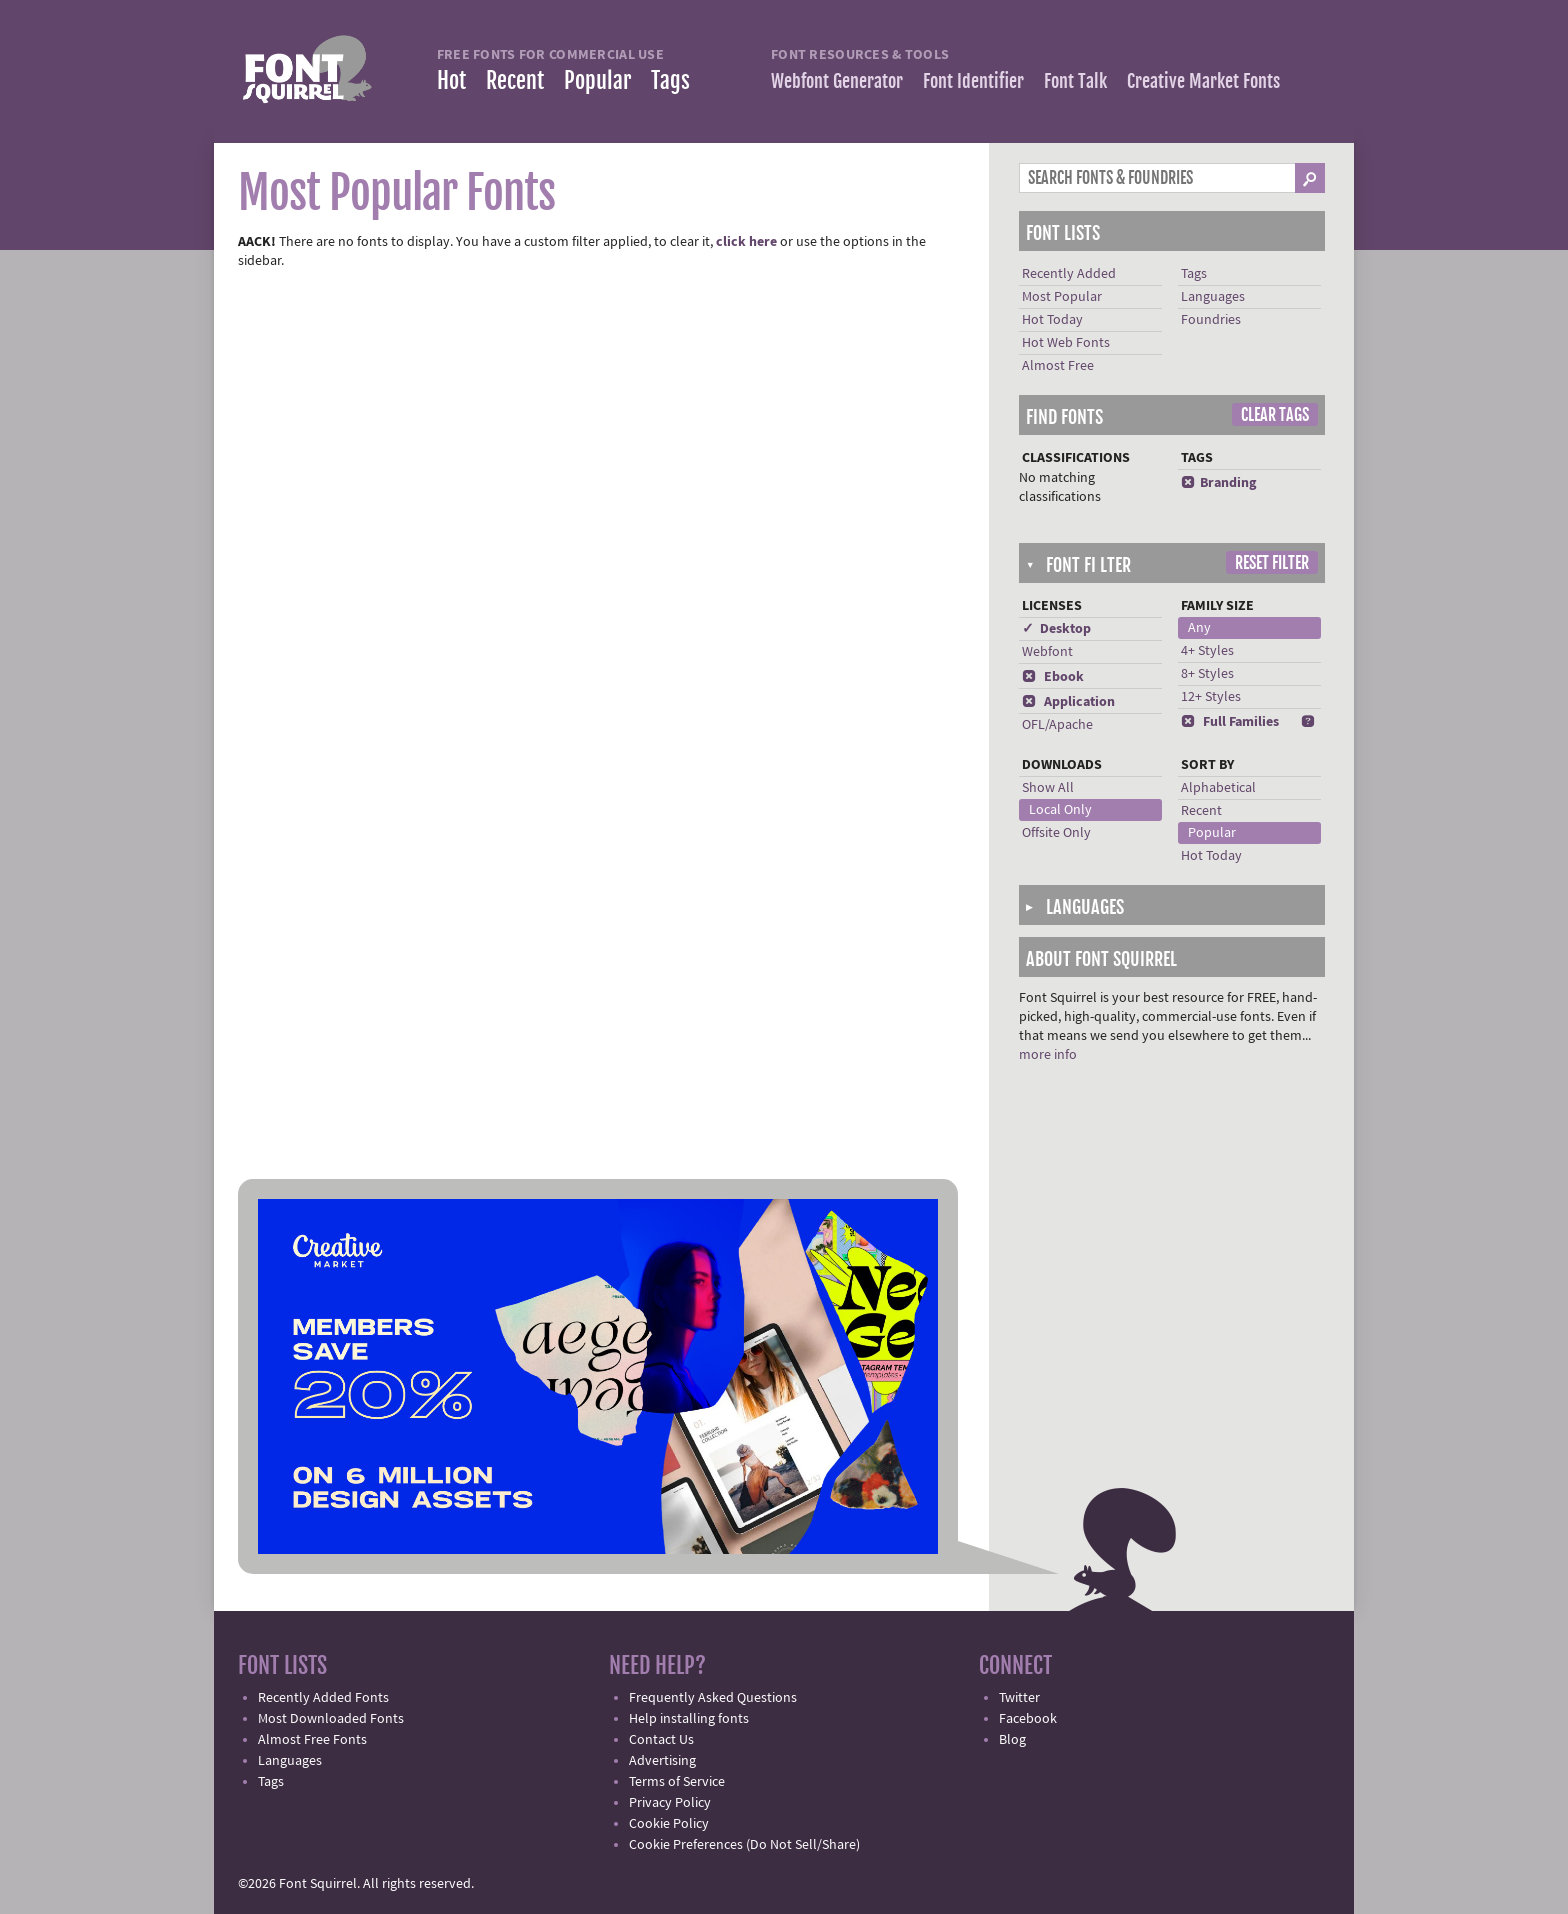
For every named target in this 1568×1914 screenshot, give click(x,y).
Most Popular (1062, 297)
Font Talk (1075, 81)
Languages (1213, 297)
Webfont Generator (837, 81)
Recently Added (1069, 274)
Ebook (1053, 677)
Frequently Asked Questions (713, 1698)
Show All (1048, 788)
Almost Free (1058, 366)
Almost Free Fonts (312, 1740)
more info (1048, 1055)
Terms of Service (677, 1782)
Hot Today (1052, 320)
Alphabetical (1218, 788)
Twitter (1019, 1698)
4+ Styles (1207, 651)
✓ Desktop (1056, 629)
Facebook (1028, 1719)
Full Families (1230, 722)
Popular (597, 80)
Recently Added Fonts (323, 1698)
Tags (670, 80)
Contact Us (661, 1740)
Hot (451, 80)
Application (1068, 702)
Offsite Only (1056, 833)
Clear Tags (1275, 415)
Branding (1218, 483)
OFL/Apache (1057, 725)
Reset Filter (1272, 563)
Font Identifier (973, 81)
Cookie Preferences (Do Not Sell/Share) (744, 1845)
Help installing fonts (689, 1719)
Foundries (1211, 320)
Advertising (662, 1761)
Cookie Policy (669, 1824)
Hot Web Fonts (1066, 343)
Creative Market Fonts (1203, 81)
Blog (1012, 1740)
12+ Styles (1211, 697)
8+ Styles (1207, 674)
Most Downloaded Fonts (331, 1719)
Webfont (1047, 652)
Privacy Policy (670, 1803)
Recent (515, 80)
